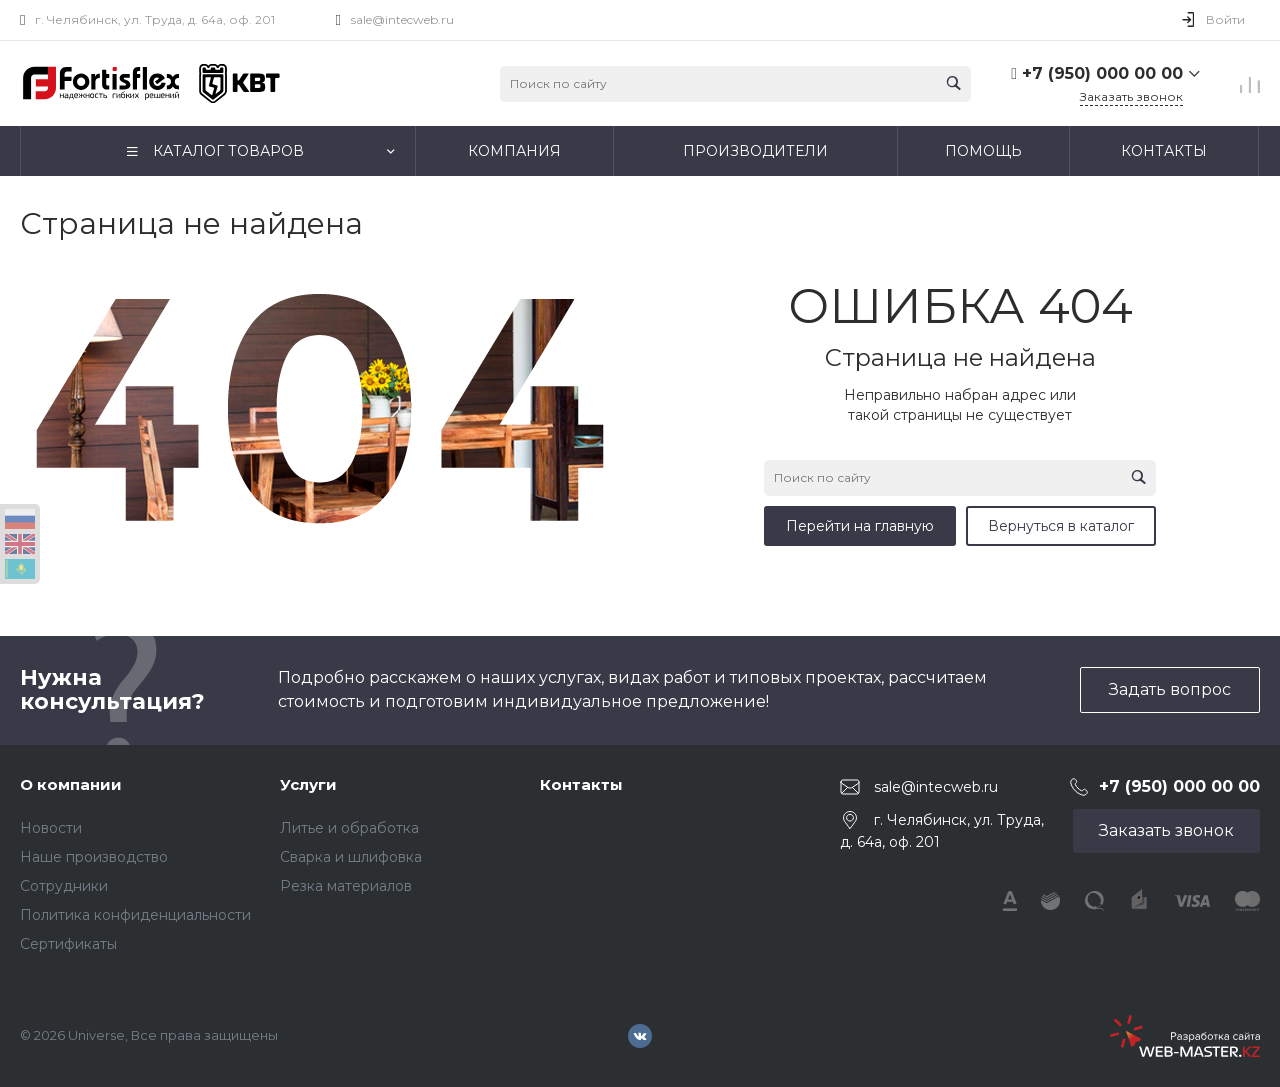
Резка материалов (346, 886)
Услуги (308, 784)
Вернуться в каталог (1061, 526)
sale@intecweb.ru (402, 19)
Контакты (581, 784)
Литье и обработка (349, 828)
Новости (51, 828)
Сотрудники (64, 886)
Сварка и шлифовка (351, 857)
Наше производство (94, 857)
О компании (71, 784)
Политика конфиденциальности (135, 915)
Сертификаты (68, 944)
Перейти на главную (860, 526)
